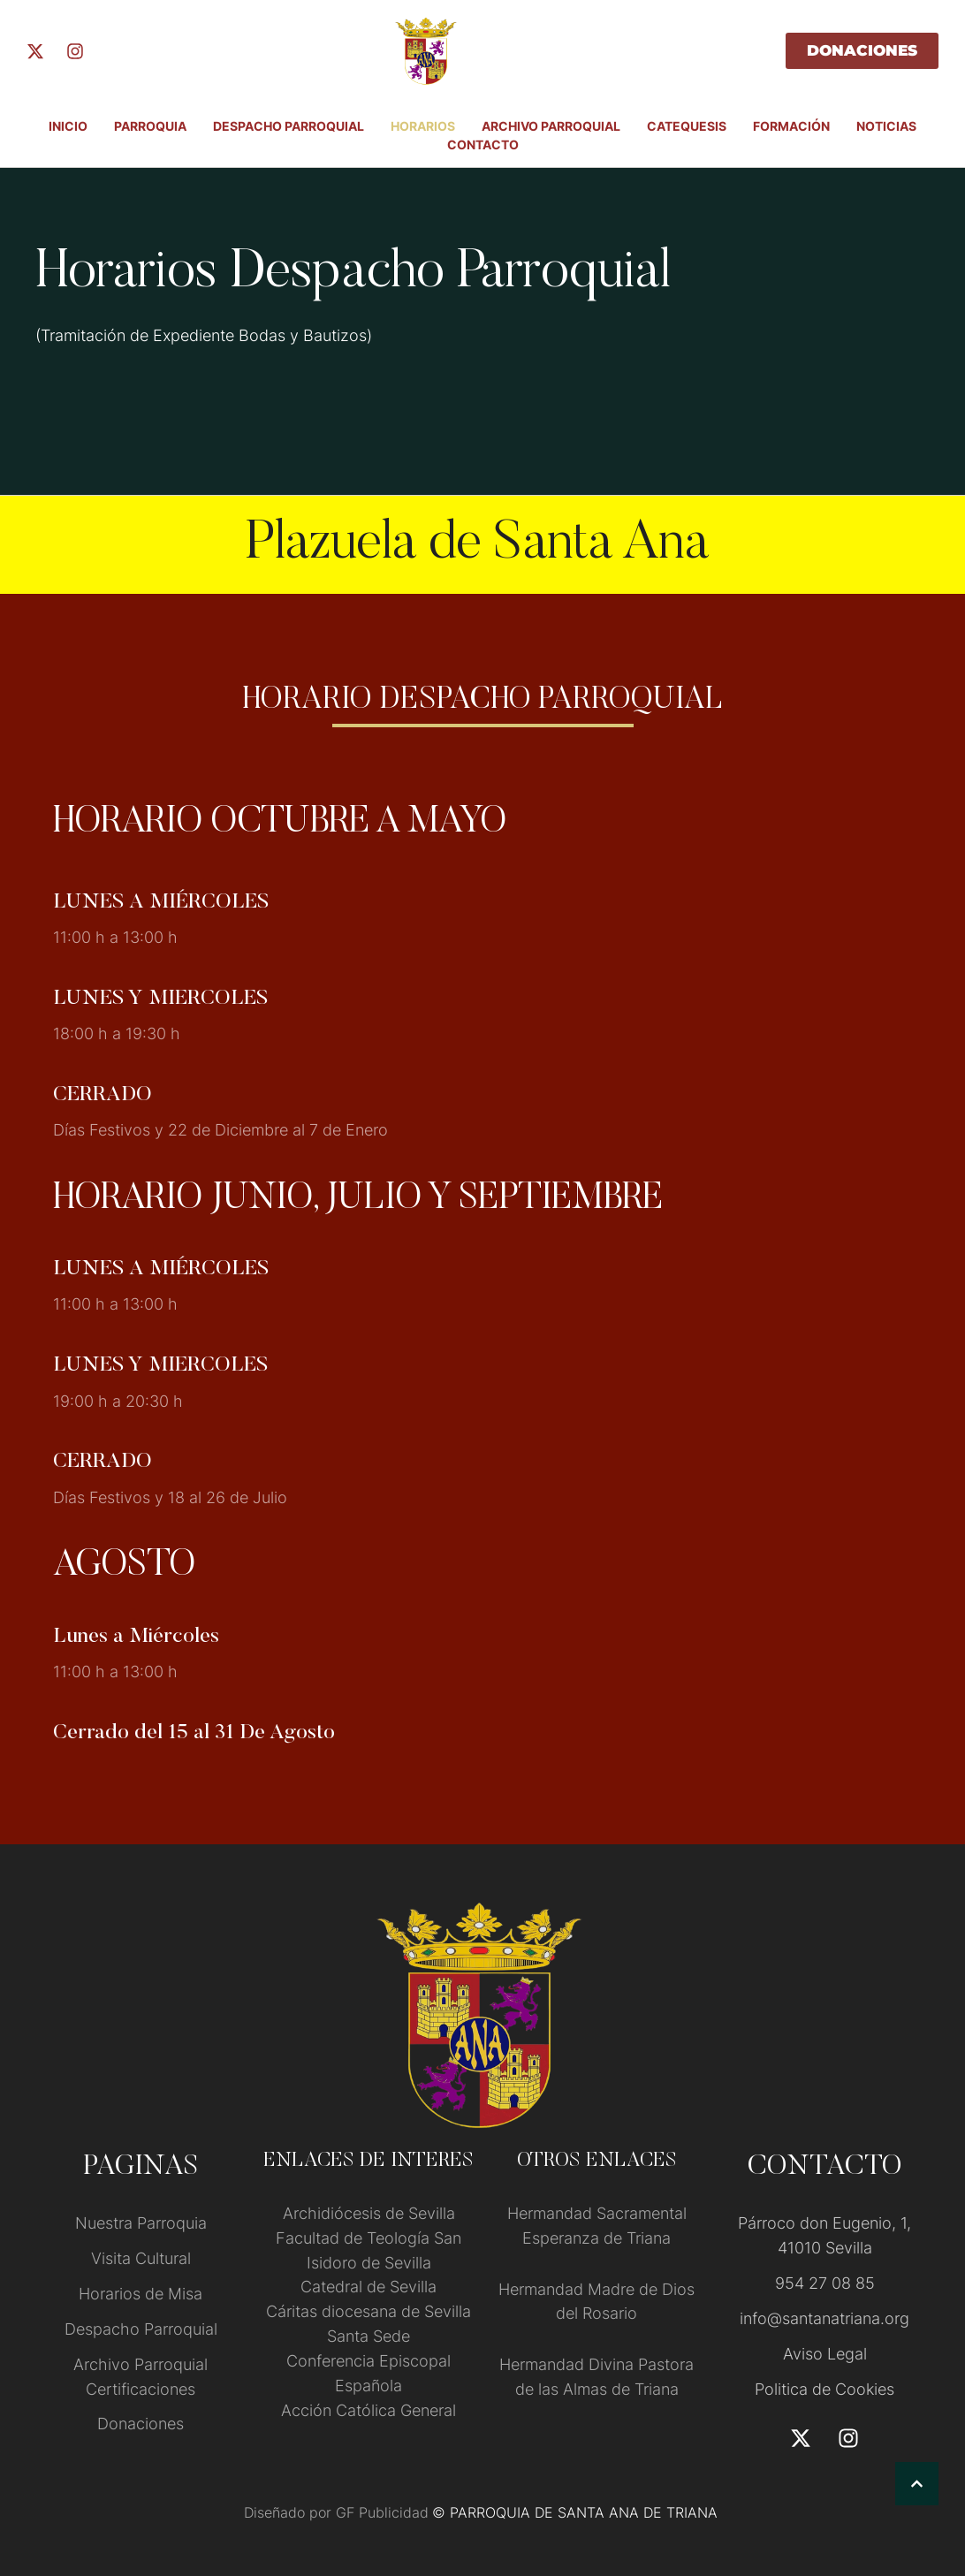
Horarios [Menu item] (423, 126)
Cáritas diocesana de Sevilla (368, 2311)
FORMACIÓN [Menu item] (791, 126)
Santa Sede (368, 2336)
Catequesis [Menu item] (686, 126)
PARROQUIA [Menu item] (150, 126)
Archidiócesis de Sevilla (369, 2213)
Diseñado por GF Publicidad (336, 2512)
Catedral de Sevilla (368, 2286)
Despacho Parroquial (141, 2329)
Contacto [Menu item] (483, 144)
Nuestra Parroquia (141, 2223)
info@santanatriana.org (824, 2318)
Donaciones (140, 2423)
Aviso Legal (825, 2353)
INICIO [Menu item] (68, 126)
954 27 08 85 (825, 2283)
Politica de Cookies (824, 2389)
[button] (916, 2483)
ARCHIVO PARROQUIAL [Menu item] (551, 126)
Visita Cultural (141, 2258)
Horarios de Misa (140, 2293)
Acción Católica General (368, 2410)
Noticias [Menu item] (886, 126)
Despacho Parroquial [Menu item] (288, 126)
